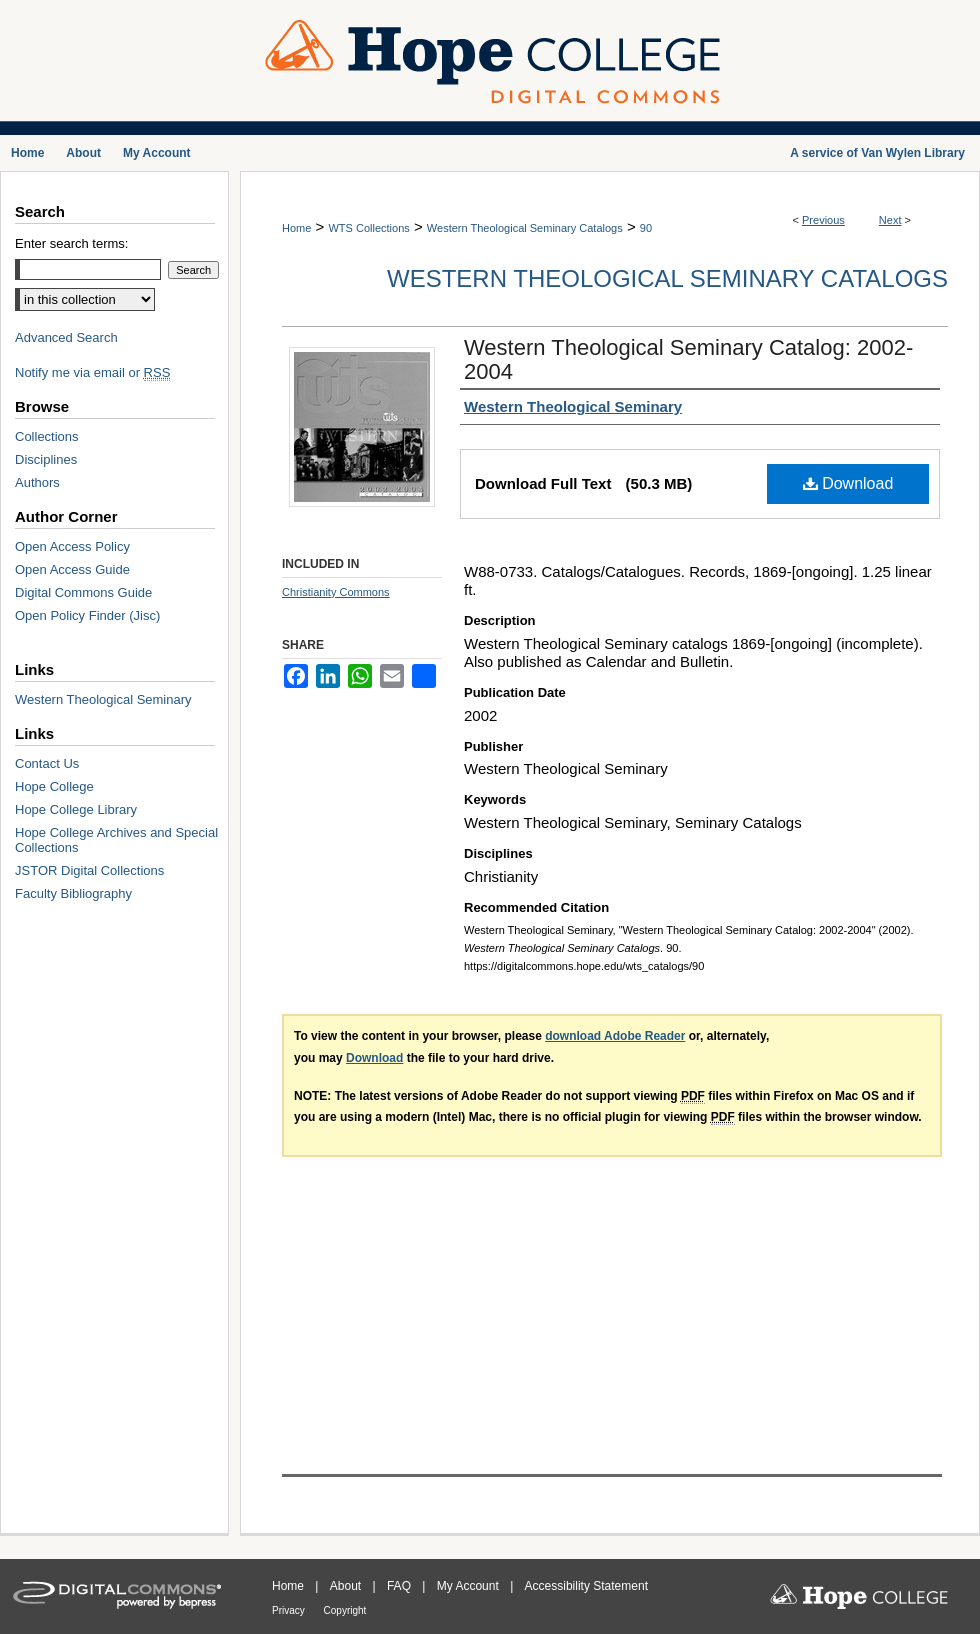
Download (848, 483)
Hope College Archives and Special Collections (116, 840)
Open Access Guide (72, 569)
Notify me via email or (92, 372)
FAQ (400, 1586)
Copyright (345, 1610)
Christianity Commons (336, 592)
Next (890, 220)
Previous (823, 220)
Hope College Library (76, 809)
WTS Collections (368, 228)
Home (296, 228)
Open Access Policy (72, 546)
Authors (37, 482)
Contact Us (47, 763)
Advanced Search (66, 337)
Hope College (54, 786)
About (347, 1586)
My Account (469, 1586)
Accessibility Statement (586, 1586)
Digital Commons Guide (83, 592)
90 (646, 228)
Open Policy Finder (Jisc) (87, 615)
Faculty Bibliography (73, 893)
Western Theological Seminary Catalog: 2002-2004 (688, 359)
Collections (47, 436)
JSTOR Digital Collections (89, 870)
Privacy (290, 1610)
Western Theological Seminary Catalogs (525, 228)
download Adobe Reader (615, 1036)
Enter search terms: (71, 243)
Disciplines (46, 459)
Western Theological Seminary (103, 699)
